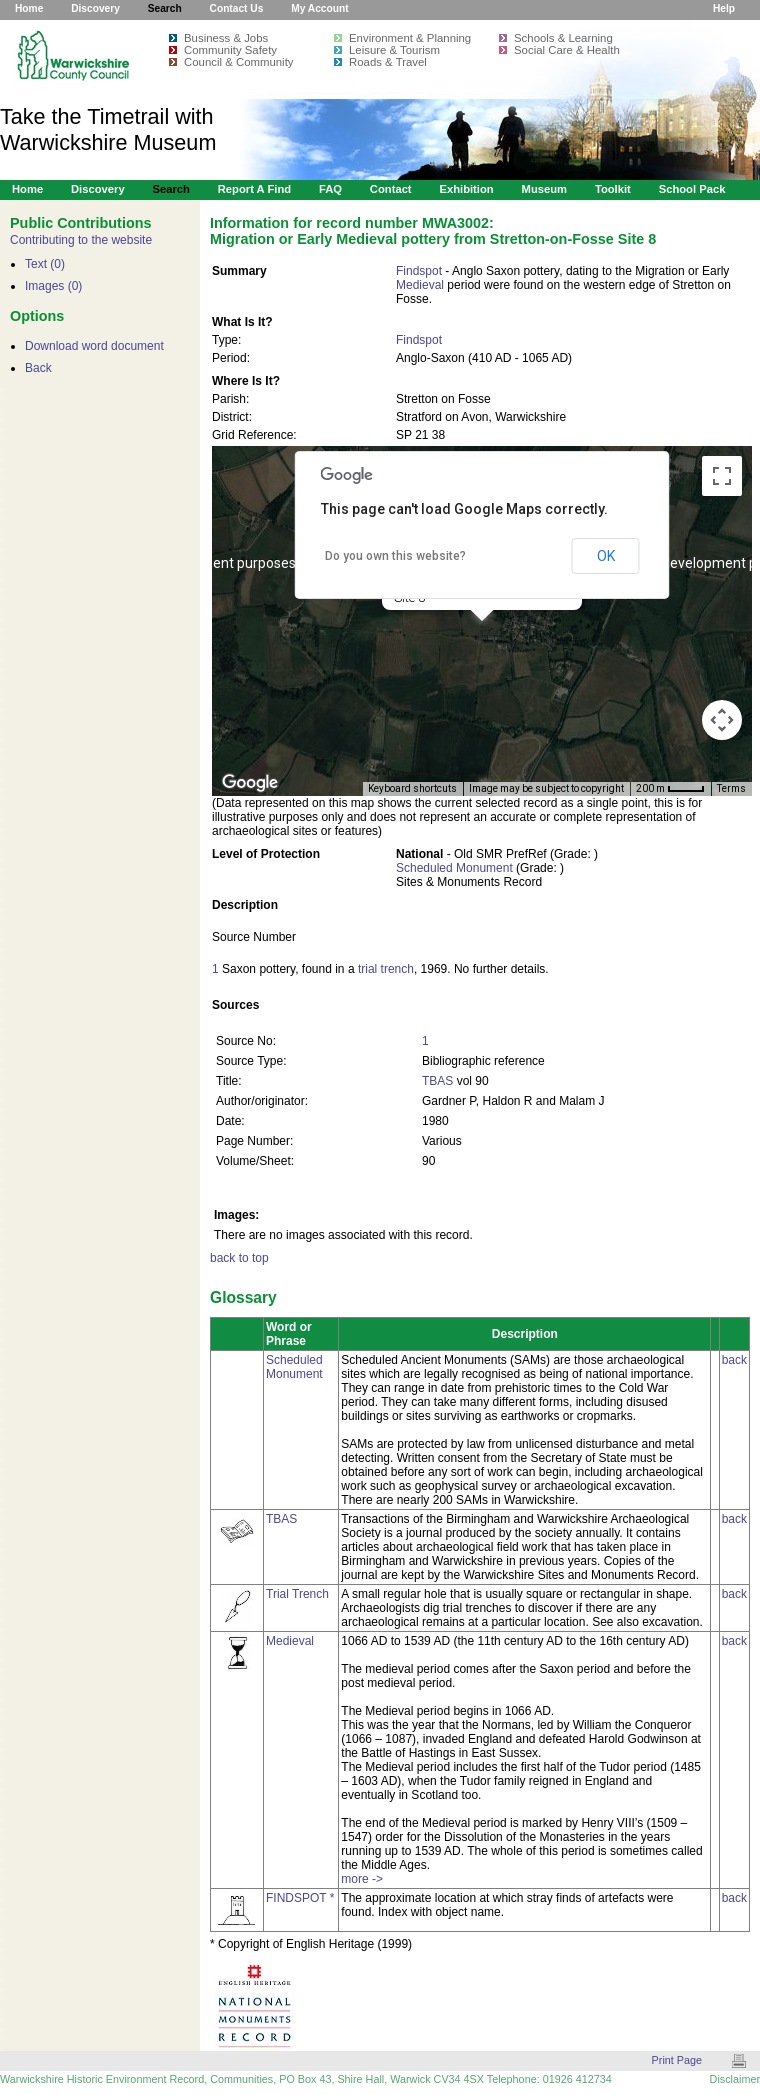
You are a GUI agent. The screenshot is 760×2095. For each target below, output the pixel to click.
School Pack (692, 189)
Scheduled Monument (454, 868)
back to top (239, 1258)
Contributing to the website (81, 240)
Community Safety (230, 50)
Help (724, 8)
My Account (319, 8)
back (734, 1360)
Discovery (95, 8)
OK (606, 556)
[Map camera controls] (722, 720)
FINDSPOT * (300, 1898)
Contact (391, 189)
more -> (362, 1879)
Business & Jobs (226, 38)
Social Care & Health (567, 50)
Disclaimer (735, 2079)
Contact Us (237, 8)
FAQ (330, 189)
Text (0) (45, 264)
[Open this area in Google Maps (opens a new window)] (250, 783)
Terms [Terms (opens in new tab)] (731, 788)
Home (29, 8)
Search (165, 8)
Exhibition (466, 189)
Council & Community (239, 62)
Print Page (677, 2060)
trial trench (386, 969)
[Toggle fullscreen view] (722, 476)
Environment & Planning (410, 38)
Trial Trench (297, 1594)
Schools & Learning (563, 38)
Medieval (420, 285)
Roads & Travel (388, 62)
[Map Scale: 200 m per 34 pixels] (670, 789)
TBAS (437, 1081)
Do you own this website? (395, 556)
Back (38, 368)
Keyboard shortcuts (412, 788)
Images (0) (53, 286)
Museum (545, 189)
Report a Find (254, 189)
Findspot (419, 271)
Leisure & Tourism (394, 50)
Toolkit (613, 189)
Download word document (94, 346)
